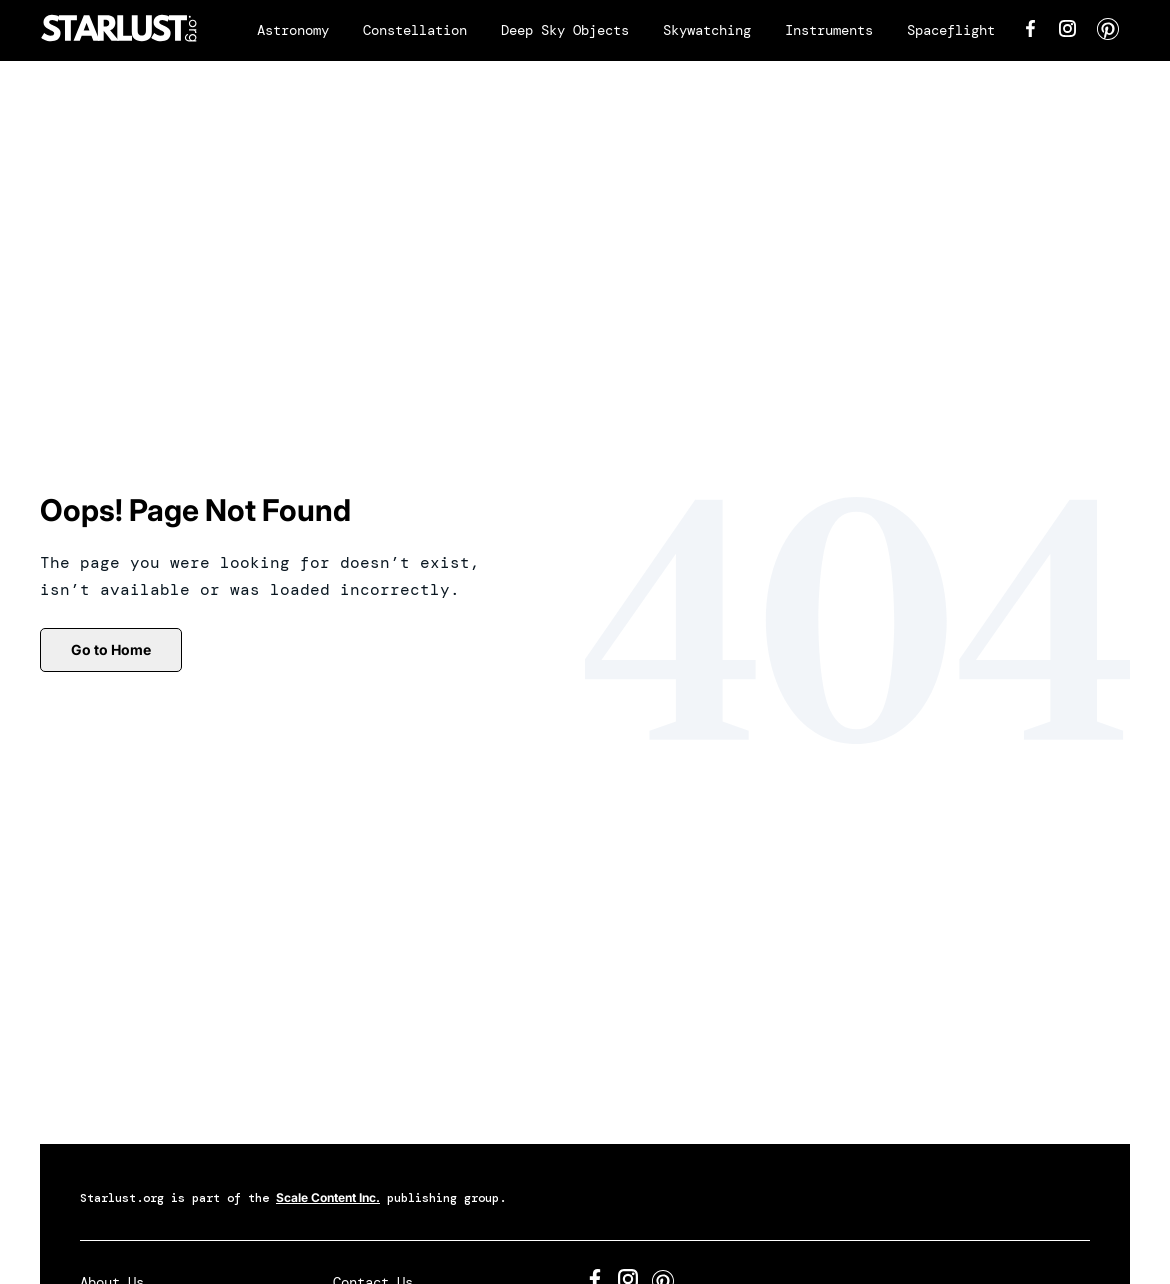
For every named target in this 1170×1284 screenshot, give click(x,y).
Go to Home (111, 649)
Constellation (415, 30)
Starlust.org (122, 1198)
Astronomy (293, 30)
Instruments (829, 30)
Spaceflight (951, 30)
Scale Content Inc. (328, 1197)
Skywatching (707, 30)
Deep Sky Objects (565, 30)
